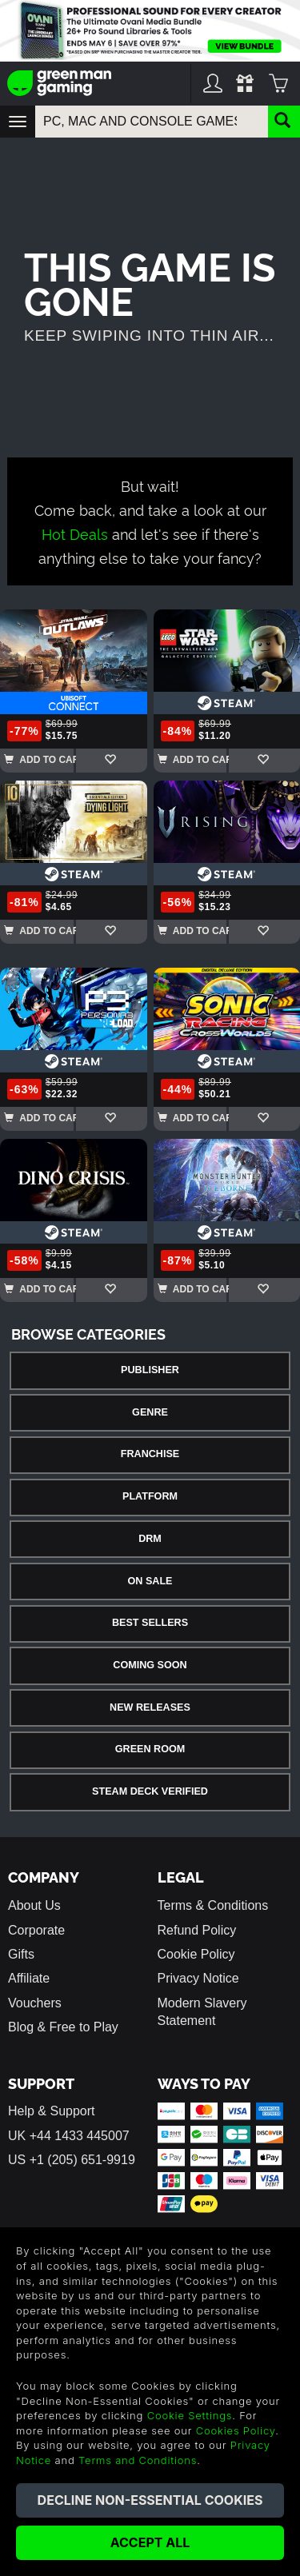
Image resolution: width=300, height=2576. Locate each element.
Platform (150, 1496)
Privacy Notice (198, 1978)
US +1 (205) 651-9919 (71, 2160)
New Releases (150, 1707)
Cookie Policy (196, 1954)
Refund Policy (197, 1930)
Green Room (150, 1749)
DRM (150, 1538)
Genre (150, 1412)
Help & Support (51, 2111)
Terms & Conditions (213, 1905)
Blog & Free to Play (63, 2027)
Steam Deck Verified (150, 1791)
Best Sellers (150, 1622)
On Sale (150, 1581)
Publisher (150, 1370)
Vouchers (35, 2003)
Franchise (150, 1454)
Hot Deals (75, 533)
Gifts (21, 1954)
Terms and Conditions (137, 2460)
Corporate (36, 1930)
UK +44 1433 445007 (69, 2136)
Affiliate (29, 1978)
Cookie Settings (190, 2415)
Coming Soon (149, 1665)
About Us (34, 1905)
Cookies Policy (235, 2430)
